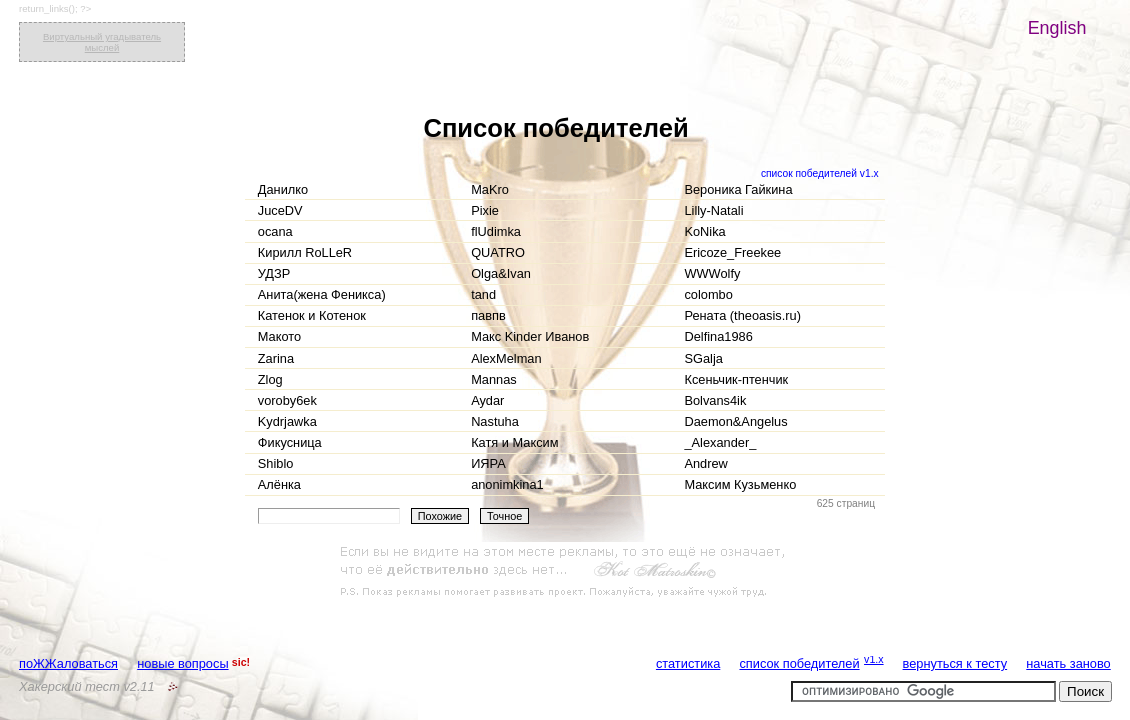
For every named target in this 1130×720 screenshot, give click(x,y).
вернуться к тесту (955, 663)
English (1057, 28)
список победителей (799, 663)
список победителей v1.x (820, 173)
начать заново (1068, 663)
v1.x (874, 659)
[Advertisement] (565, 572)
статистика (688, 663)
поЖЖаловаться (68, 663)
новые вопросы (182, 663)
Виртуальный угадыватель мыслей (102, 42)
